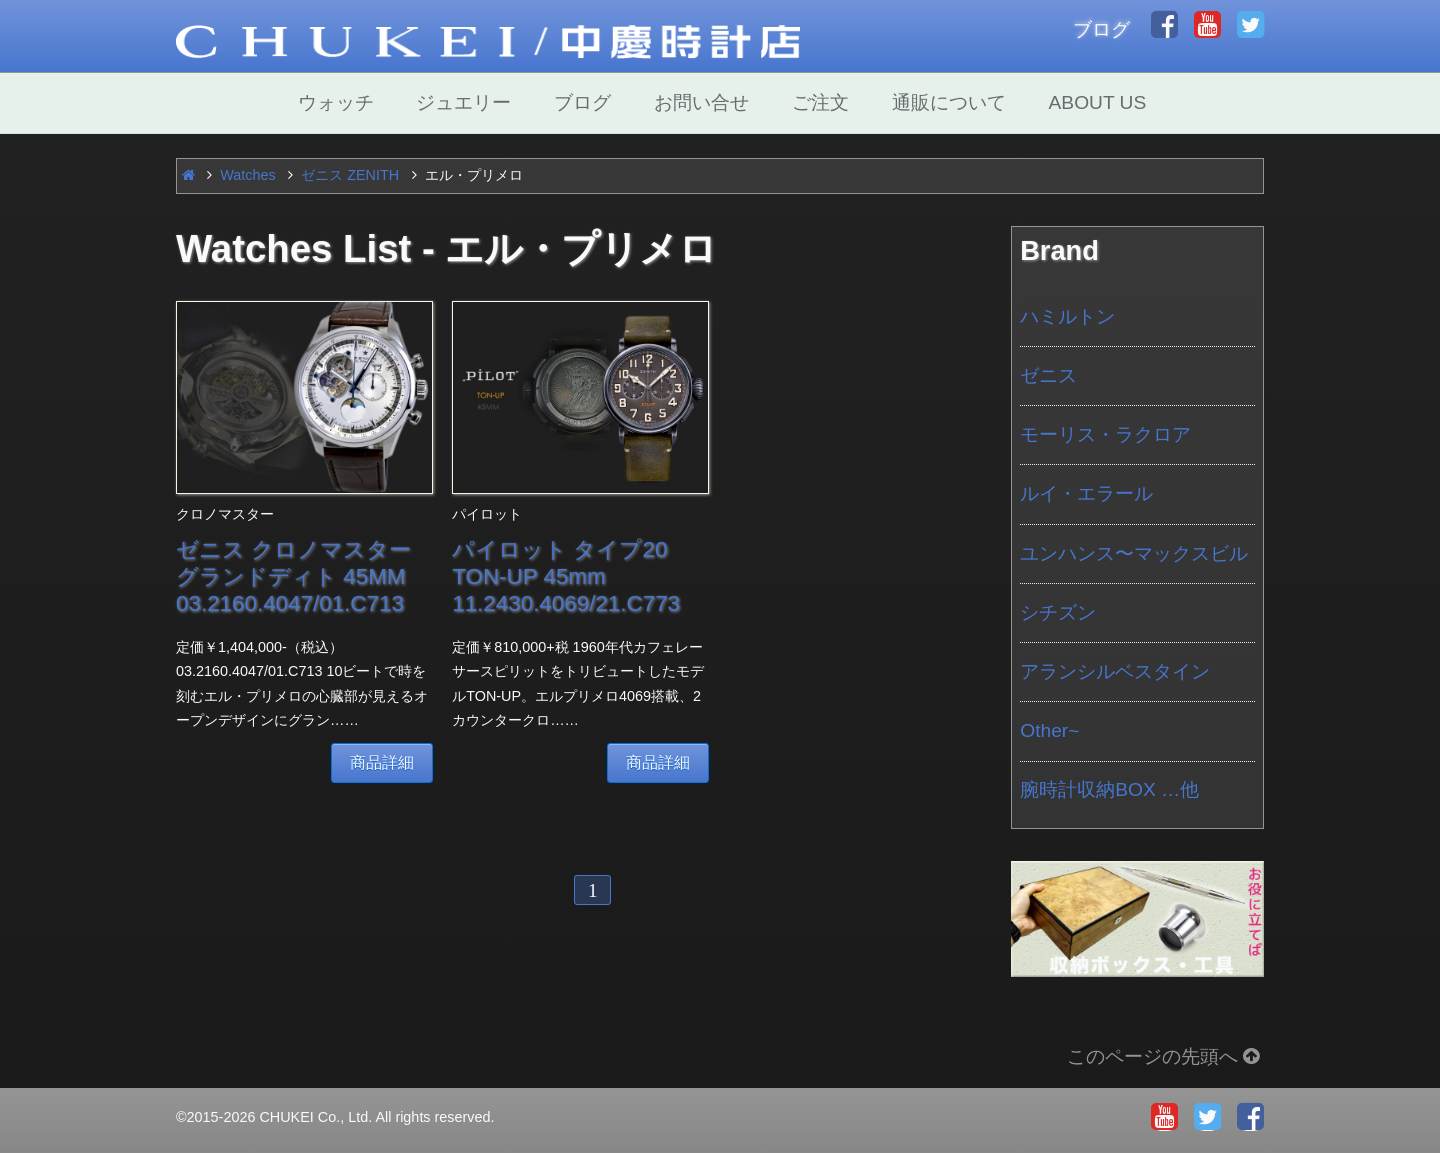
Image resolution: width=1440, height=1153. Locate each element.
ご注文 (820, 102)
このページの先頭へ (1165, 1056)
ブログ (1101, 29)
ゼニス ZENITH (350, 175)
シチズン (1058, 612)
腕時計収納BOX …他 (1109, 789)
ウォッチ (336, 102)
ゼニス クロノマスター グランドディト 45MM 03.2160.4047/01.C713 (293, 576)
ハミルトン (1067, 316)
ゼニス (1048, 375)
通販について (949, 102)
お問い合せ (701, 102)
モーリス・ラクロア (1105, 434)
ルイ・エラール (1086, 493)
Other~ (1049, 730)
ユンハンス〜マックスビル (1134, 553)
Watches (247, 175)
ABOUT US (1098, 102)
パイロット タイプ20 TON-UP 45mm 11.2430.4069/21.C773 (566, 576)
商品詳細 (382, 762)
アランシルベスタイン (1115, 671)
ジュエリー (463, 102)
